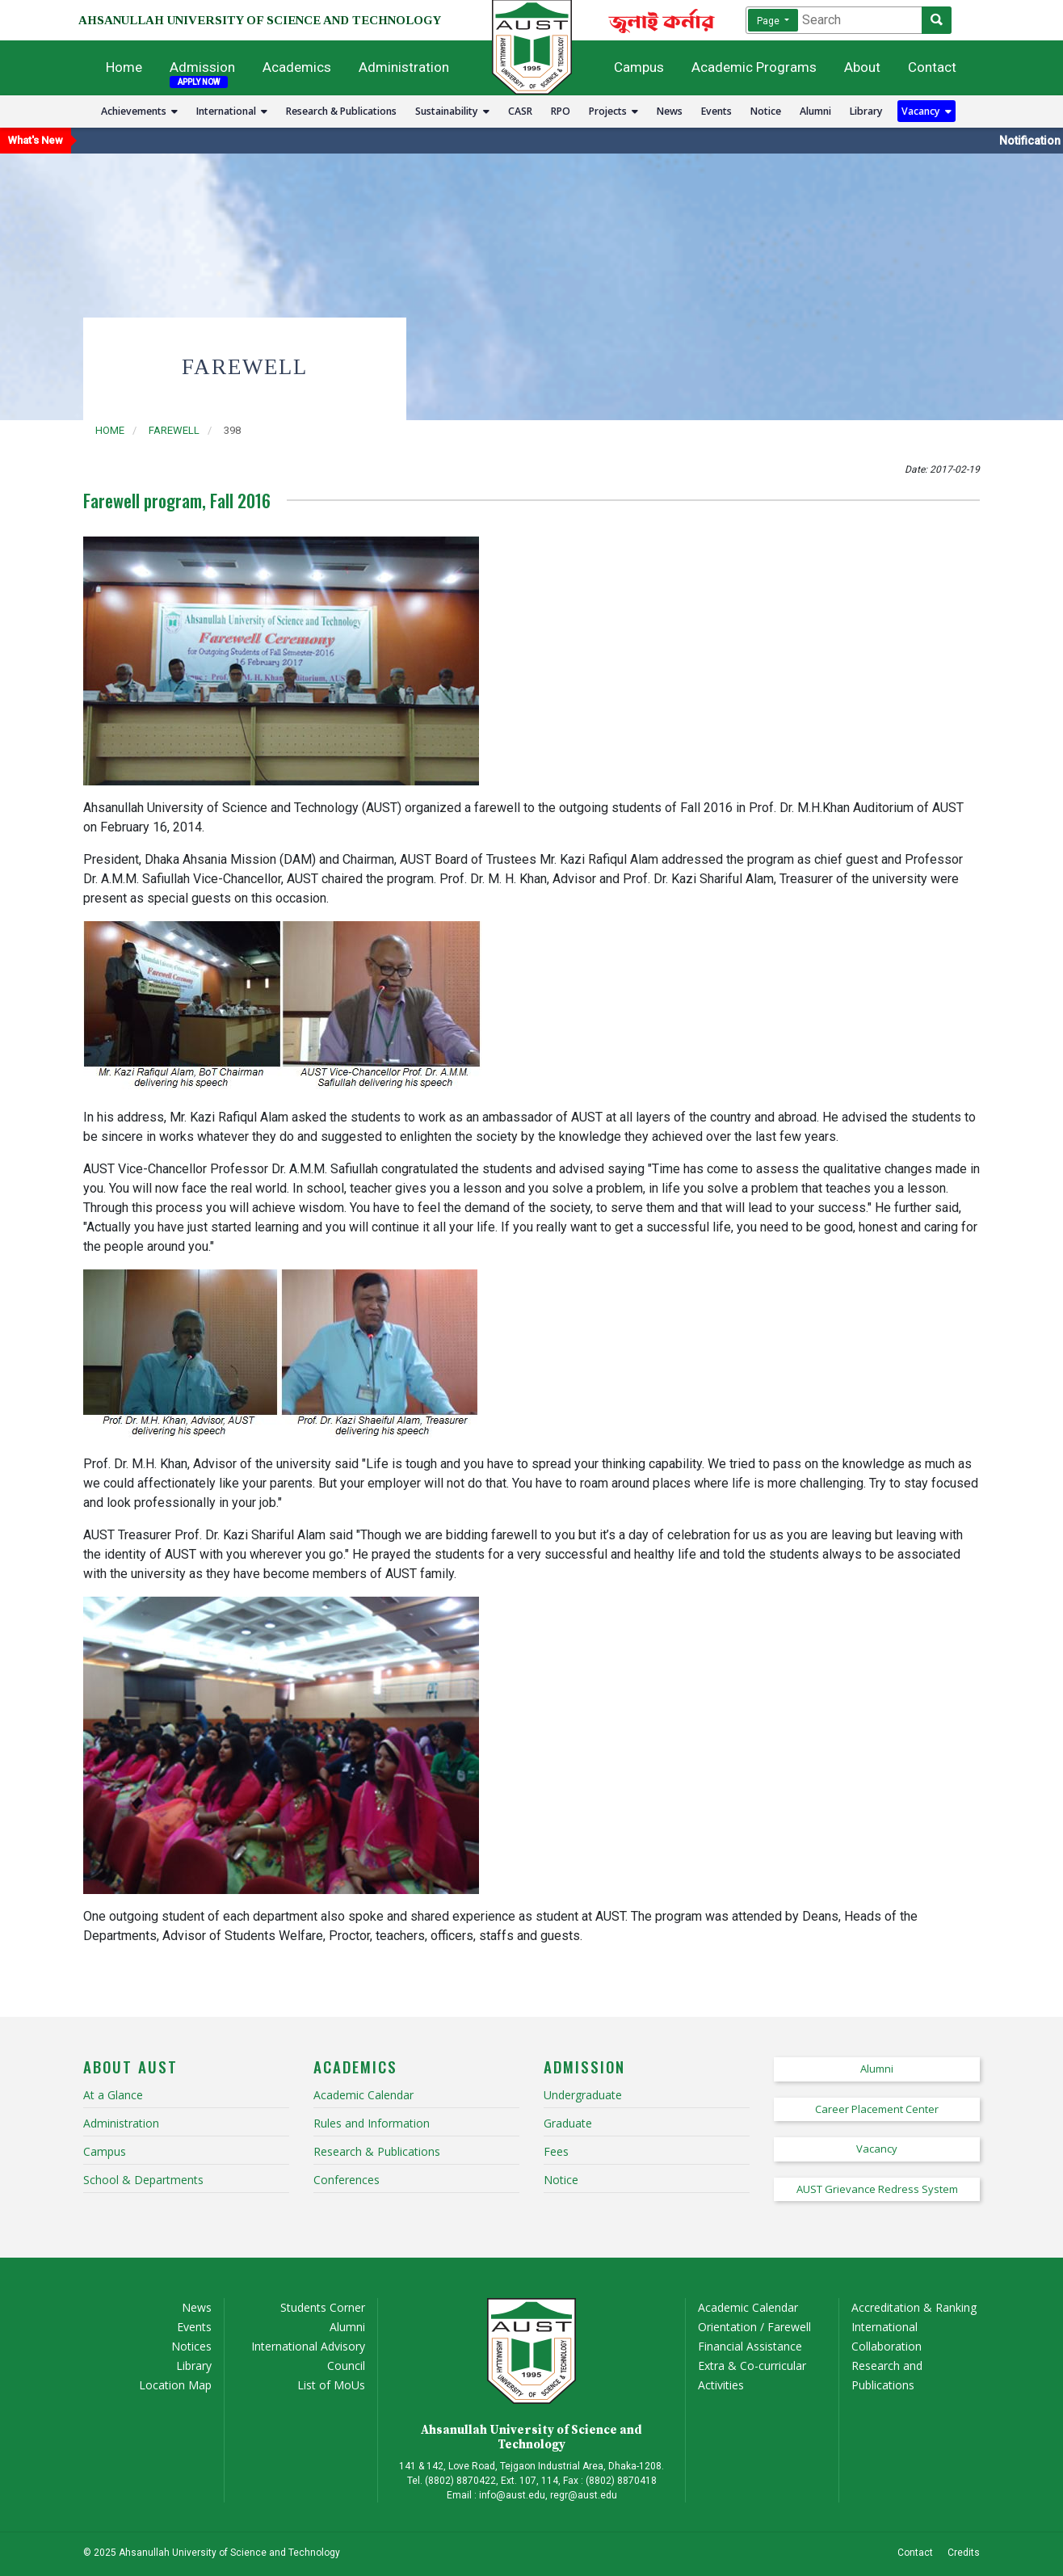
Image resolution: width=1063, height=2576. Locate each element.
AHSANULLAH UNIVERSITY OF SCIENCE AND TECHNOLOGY (259, 20)
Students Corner (322, 2307)
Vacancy (926, 111)
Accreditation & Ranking (914, 2307)
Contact (932, 67)
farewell (174, 430)
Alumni (815, 111)
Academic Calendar (748, 2307)
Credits (963, 2552)
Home (124, 67)
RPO (560, 111)
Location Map (175, 2385)
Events (716, 111)
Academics (297, 67)
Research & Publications (341, 111)
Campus (639, 67)
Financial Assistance (750, 2346)
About (862, 67)
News (670, 111)
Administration (404, 67)
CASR (520, 111)
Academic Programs (754, 67)
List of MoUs (331, 2385)
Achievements (139, 111)
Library (866, 111)
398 (232, 430)
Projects (613, 111)
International (231, 111)
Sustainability (452, 111)
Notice (765, 111)
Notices (191, 2346)
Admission (202, 67)
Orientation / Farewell (754, 2326)
